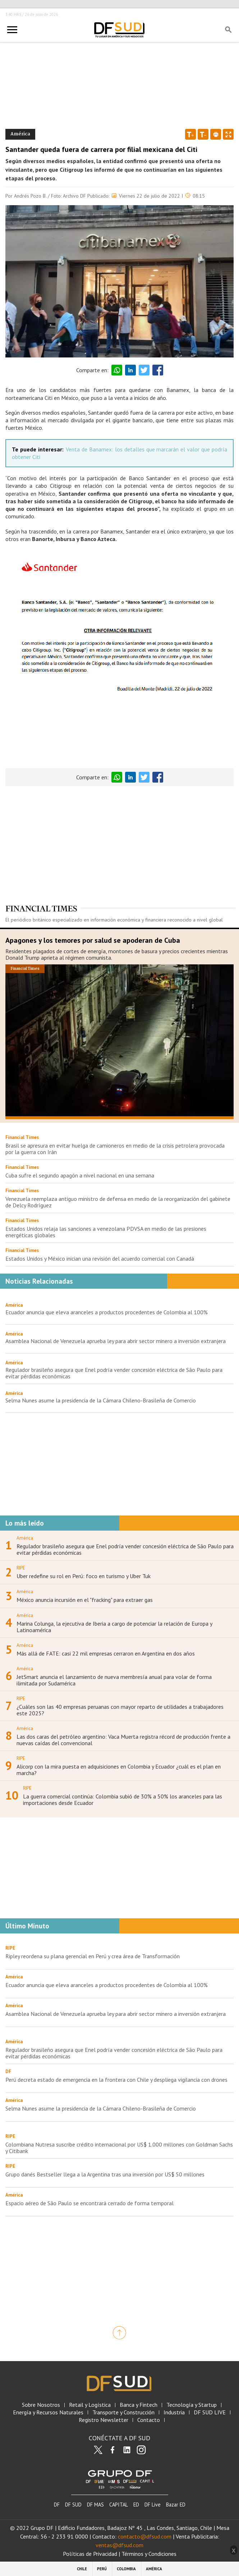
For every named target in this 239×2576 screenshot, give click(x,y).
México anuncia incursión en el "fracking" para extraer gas (85, 1600)
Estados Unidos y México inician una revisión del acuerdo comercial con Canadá (99, 1258)
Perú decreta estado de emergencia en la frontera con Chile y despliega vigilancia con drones (116, 2079)
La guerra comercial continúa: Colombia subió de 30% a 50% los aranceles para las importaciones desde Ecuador (122, 1799)
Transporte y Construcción (123, 2412)
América (14, 1305)
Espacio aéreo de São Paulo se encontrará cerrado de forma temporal (89, 2203)
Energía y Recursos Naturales (48, 2412)
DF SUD (73, 2504)
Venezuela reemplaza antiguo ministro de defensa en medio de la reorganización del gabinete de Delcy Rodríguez (117, 1201)
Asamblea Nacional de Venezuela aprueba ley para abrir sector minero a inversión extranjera (115, 1341)
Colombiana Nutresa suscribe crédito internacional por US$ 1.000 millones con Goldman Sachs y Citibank (119, 2147)
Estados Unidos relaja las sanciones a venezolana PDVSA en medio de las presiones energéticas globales (105, 1231)
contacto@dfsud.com (144, 2536)
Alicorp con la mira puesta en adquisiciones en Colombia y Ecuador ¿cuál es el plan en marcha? (119, 1769)
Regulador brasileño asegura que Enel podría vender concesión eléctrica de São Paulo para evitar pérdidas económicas (113, 1372)
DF (57, 2504)
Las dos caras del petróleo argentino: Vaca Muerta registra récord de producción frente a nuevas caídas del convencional (123, 1739)
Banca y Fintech (138, 2405)
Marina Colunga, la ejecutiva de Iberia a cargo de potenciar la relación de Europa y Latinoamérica (114, 1626)
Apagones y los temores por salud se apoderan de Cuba (92, 940)
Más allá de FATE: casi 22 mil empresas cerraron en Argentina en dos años (106, 1653)
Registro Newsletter (103, 2420)
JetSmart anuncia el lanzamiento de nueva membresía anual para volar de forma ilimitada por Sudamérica (114, 1680)
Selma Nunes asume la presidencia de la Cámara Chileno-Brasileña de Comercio (100, 1400)
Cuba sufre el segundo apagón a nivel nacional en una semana (79, 1175)
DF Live (152, 2504)
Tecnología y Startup (191, 2405)
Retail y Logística (90, 2405)
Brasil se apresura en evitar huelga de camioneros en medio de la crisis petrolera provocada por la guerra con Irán (115, 1148)
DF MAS (95, 2504)
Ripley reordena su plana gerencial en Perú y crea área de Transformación (92, 1956)
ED (136, 2504)
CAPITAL (118, 2504)
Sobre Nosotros (41, 2405)
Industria (174, 2412)
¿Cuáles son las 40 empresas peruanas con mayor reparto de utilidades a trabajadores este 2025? (120, 1709)
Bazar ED (175, 2504)
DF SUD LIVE (210, 2412)
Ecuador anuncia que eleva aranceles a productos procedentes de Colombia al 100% (106, 1312)
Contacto (148, 2420)
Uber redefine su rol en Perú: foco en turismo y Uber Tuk (84, 1576)
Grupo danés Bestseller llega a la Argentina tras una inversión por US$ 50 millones (104, 2174)
